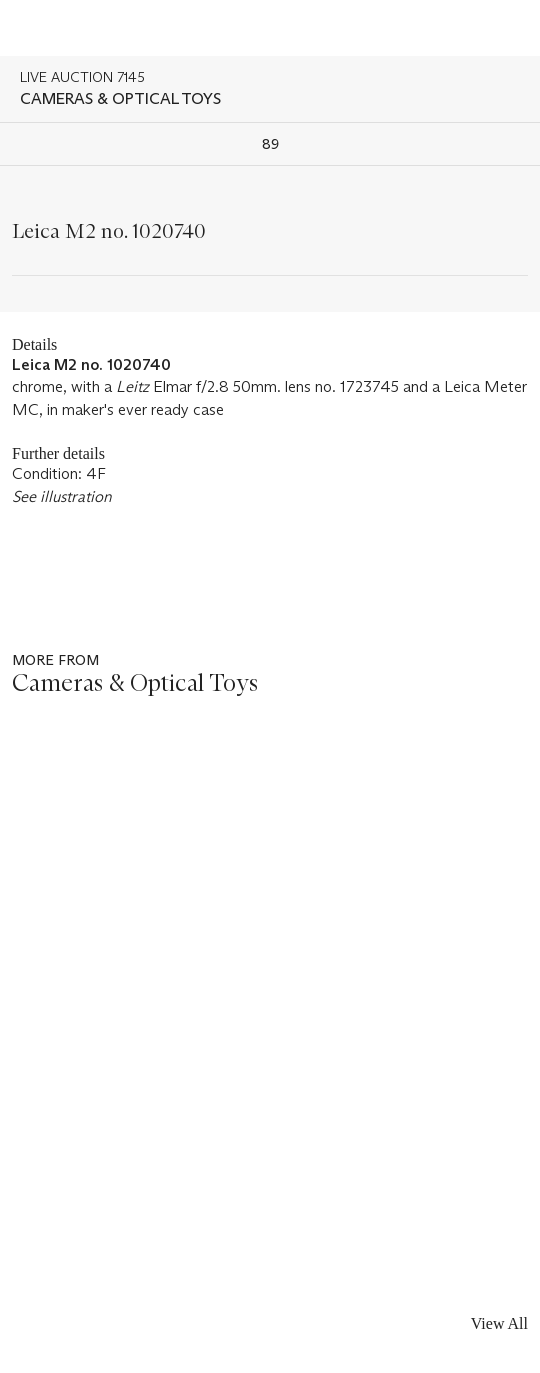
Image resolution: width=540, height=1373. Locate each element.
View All (499, 1323)
